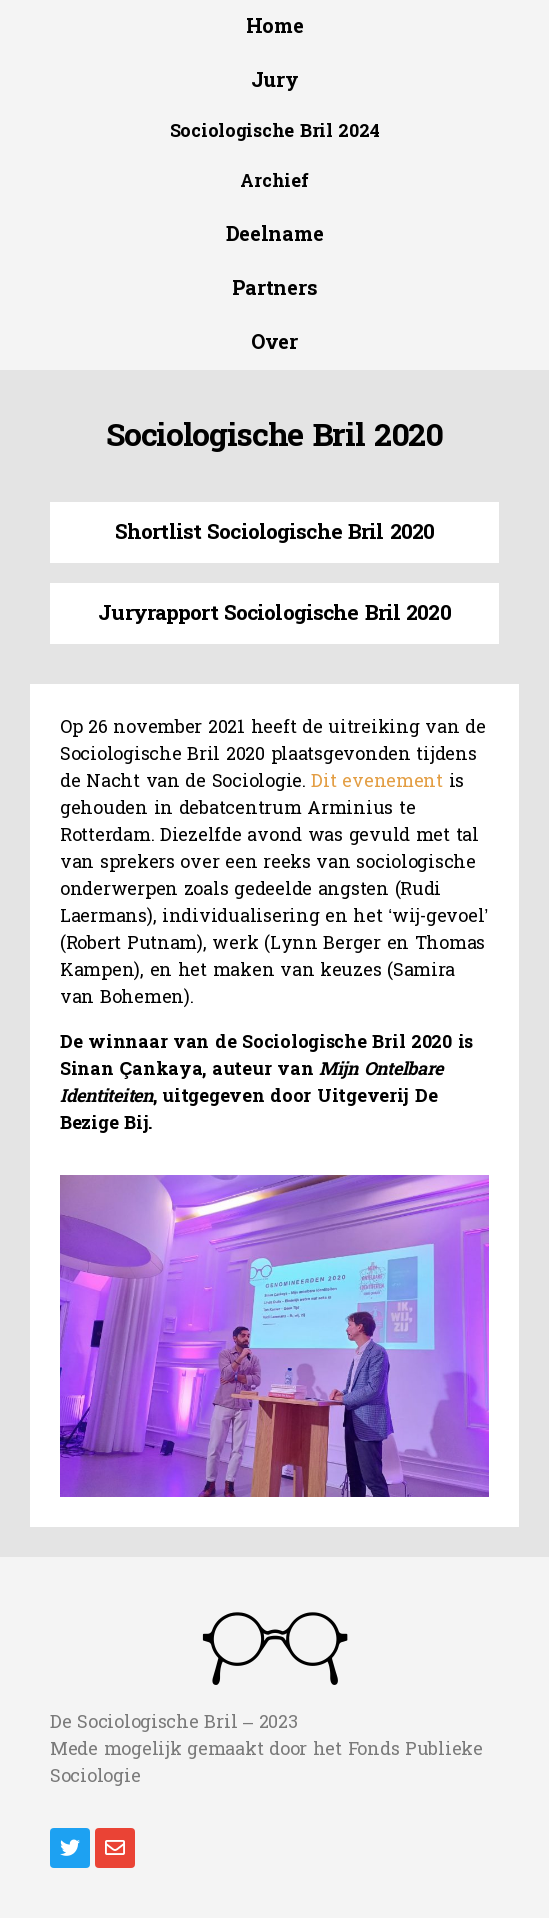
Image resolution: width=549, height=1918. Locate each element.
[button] (275, 27)
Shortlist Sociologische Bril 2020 (274, 532)
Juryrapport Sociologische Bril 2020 (274, 613)
